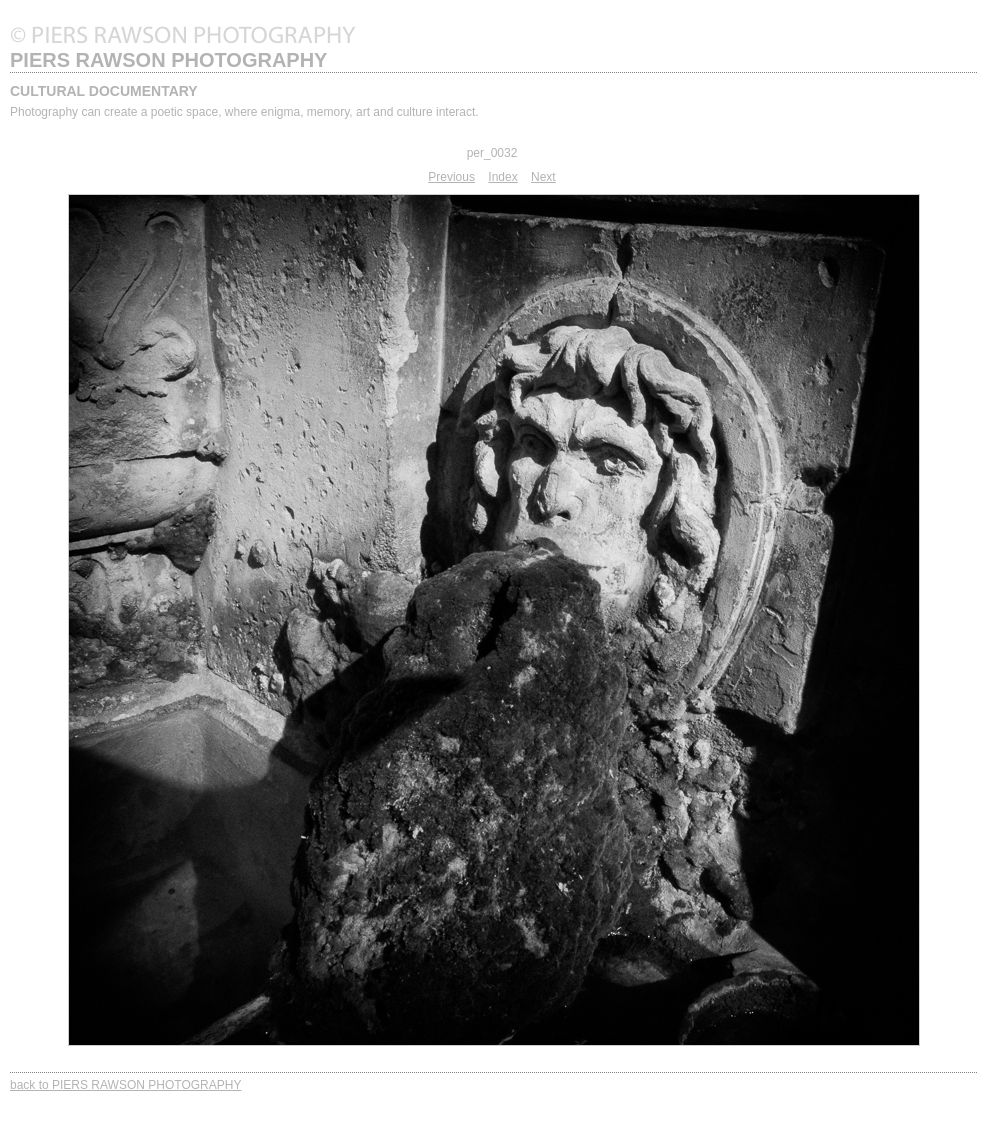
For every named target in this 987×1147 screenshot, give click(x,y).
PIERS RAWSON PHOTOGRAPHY (168, 60)
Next (543, 177)
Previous (451, 177)
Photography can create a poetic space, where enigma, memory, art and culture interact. (244, 112)
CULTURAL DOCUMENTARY (104, 91)
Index (502, 177)
